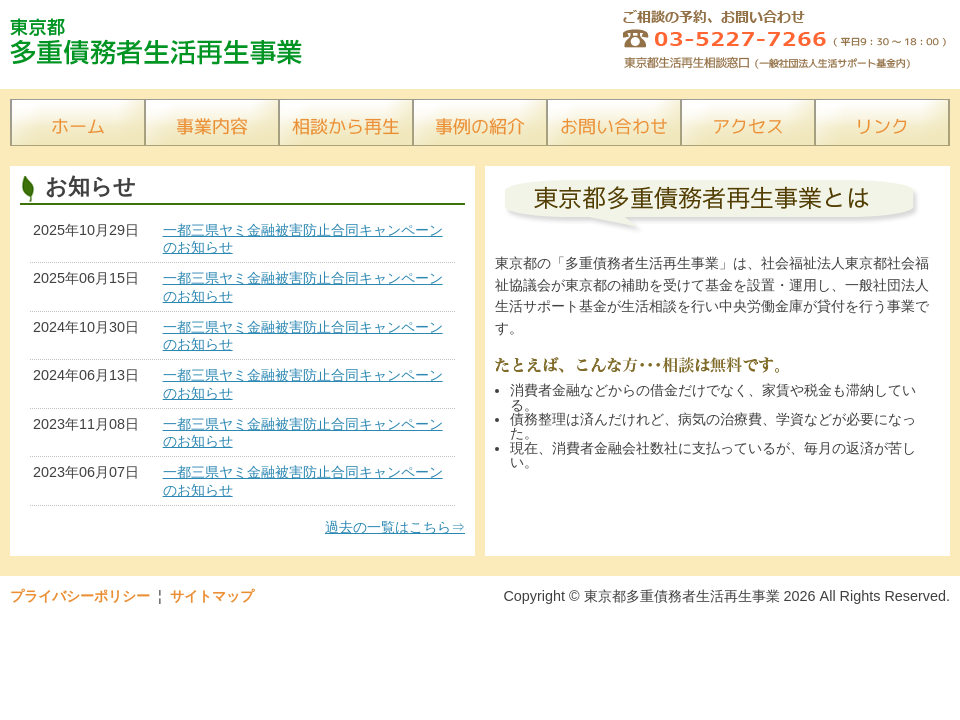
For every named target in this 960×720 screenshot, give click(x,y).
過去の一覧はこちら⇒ (395, 527)
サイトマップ (212, 596)
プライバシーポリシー (80, 596)
